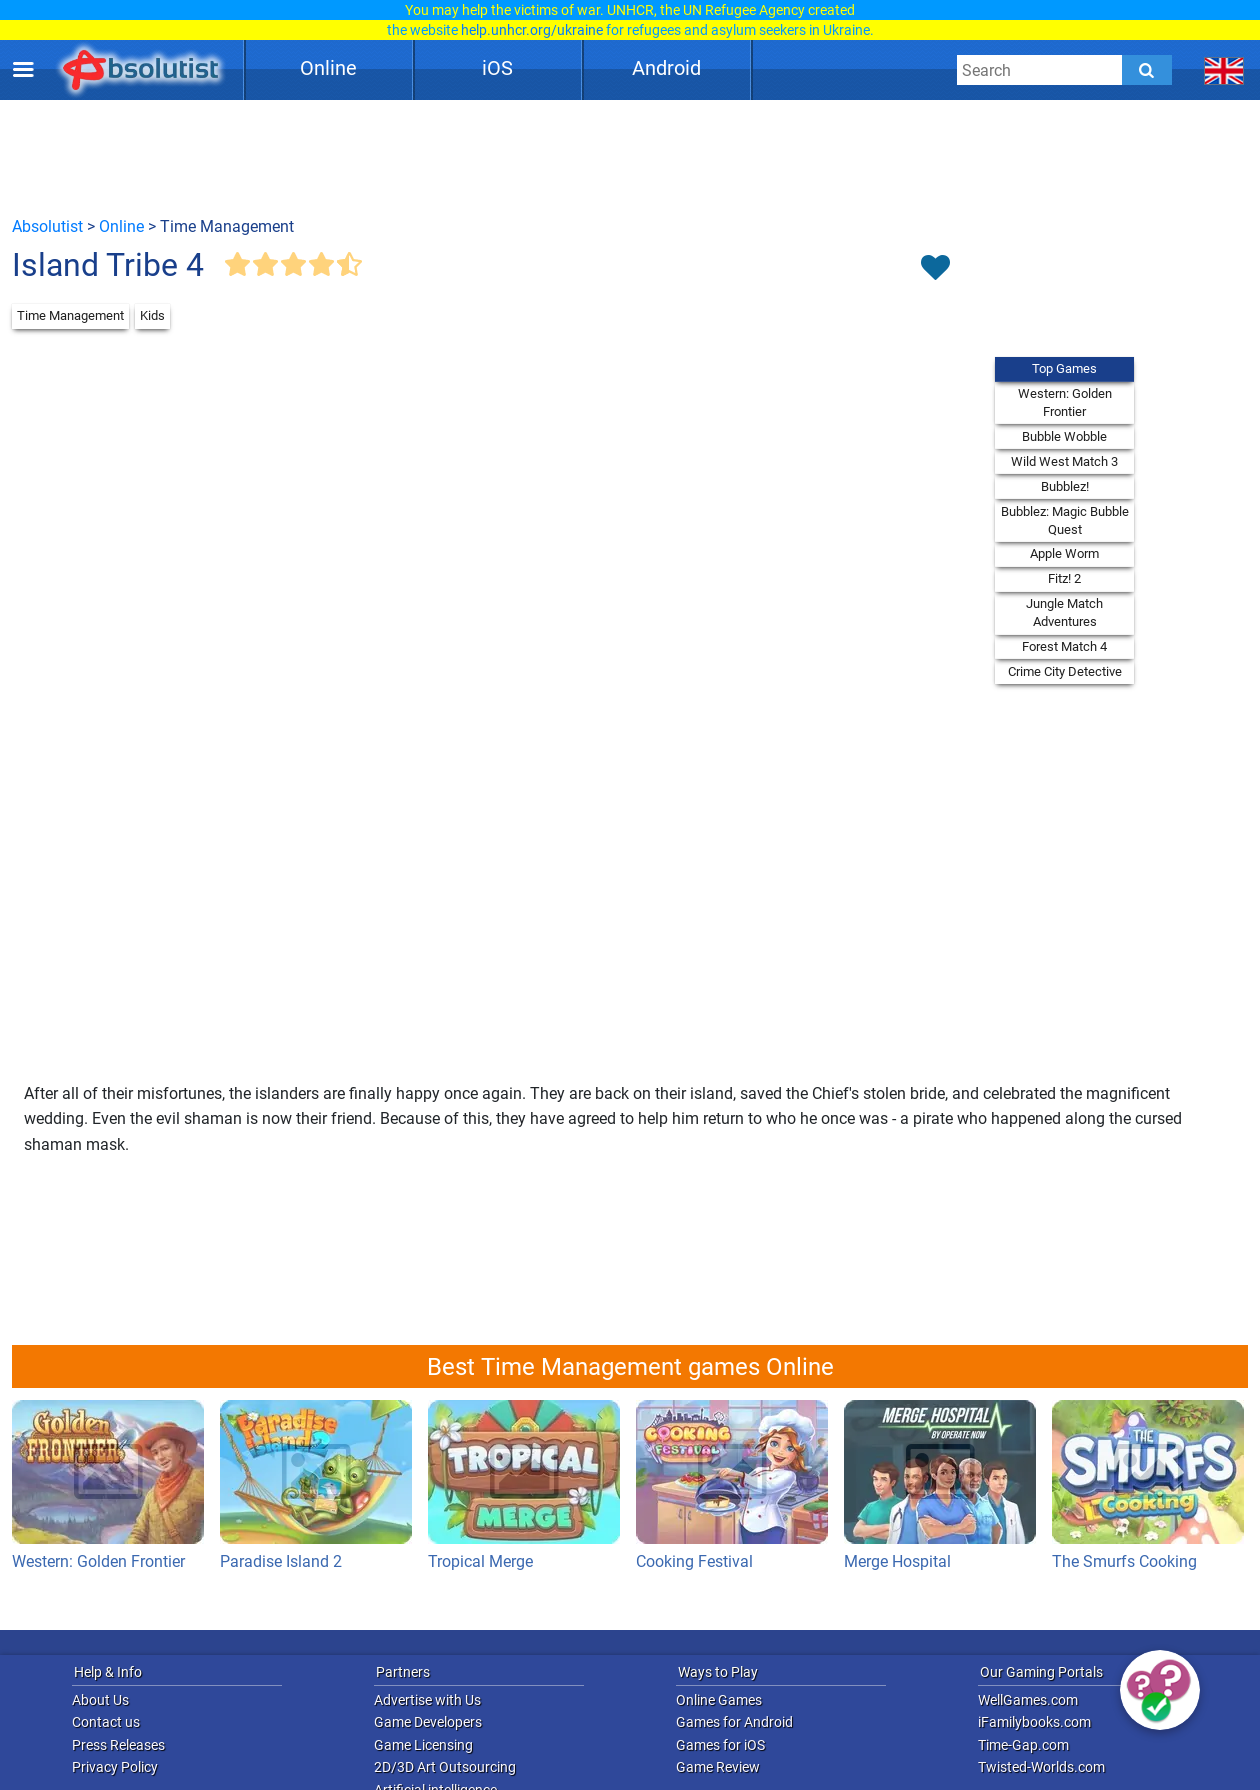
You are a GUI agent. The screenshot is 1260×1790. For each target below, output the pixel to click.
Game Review (718, 1767)
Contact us (106, 1722)
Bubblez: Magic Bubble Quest (1065, 520)
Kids (152, 315)
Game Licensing (423, 1745)
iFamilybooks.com (1034, 1722)
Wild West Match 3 (1064, 461)
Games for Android (734, 1722)
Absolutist (47, 226)
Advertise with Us (427, 1700)
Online (328, 68)
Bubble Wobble (1064, 436)
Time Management (70, 315)
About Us (100, 1700)
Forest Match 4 (1064, 646)
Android (666, 68)
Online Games (719, 1700)
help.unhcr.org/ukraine (532, 30)
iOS (497, 68)
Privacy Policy (115, 1767)
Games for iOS (720, 1745)
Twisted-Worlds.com (1041, 1767)
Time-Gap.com (1023, 1745)
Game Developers (428, 1722)
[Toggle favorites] (935, 269)
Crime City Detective (1065, 671)
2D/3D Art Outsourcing (445, 1767)
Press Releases (118, 1745)
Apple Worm (1064, 553)
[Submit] (1147, 70)
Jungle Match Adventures (1064, 612)
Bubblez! (1065, 486)
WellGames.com (1028, 1700)
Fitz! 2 (1064, 578)
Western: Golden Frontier (1065, 402)
